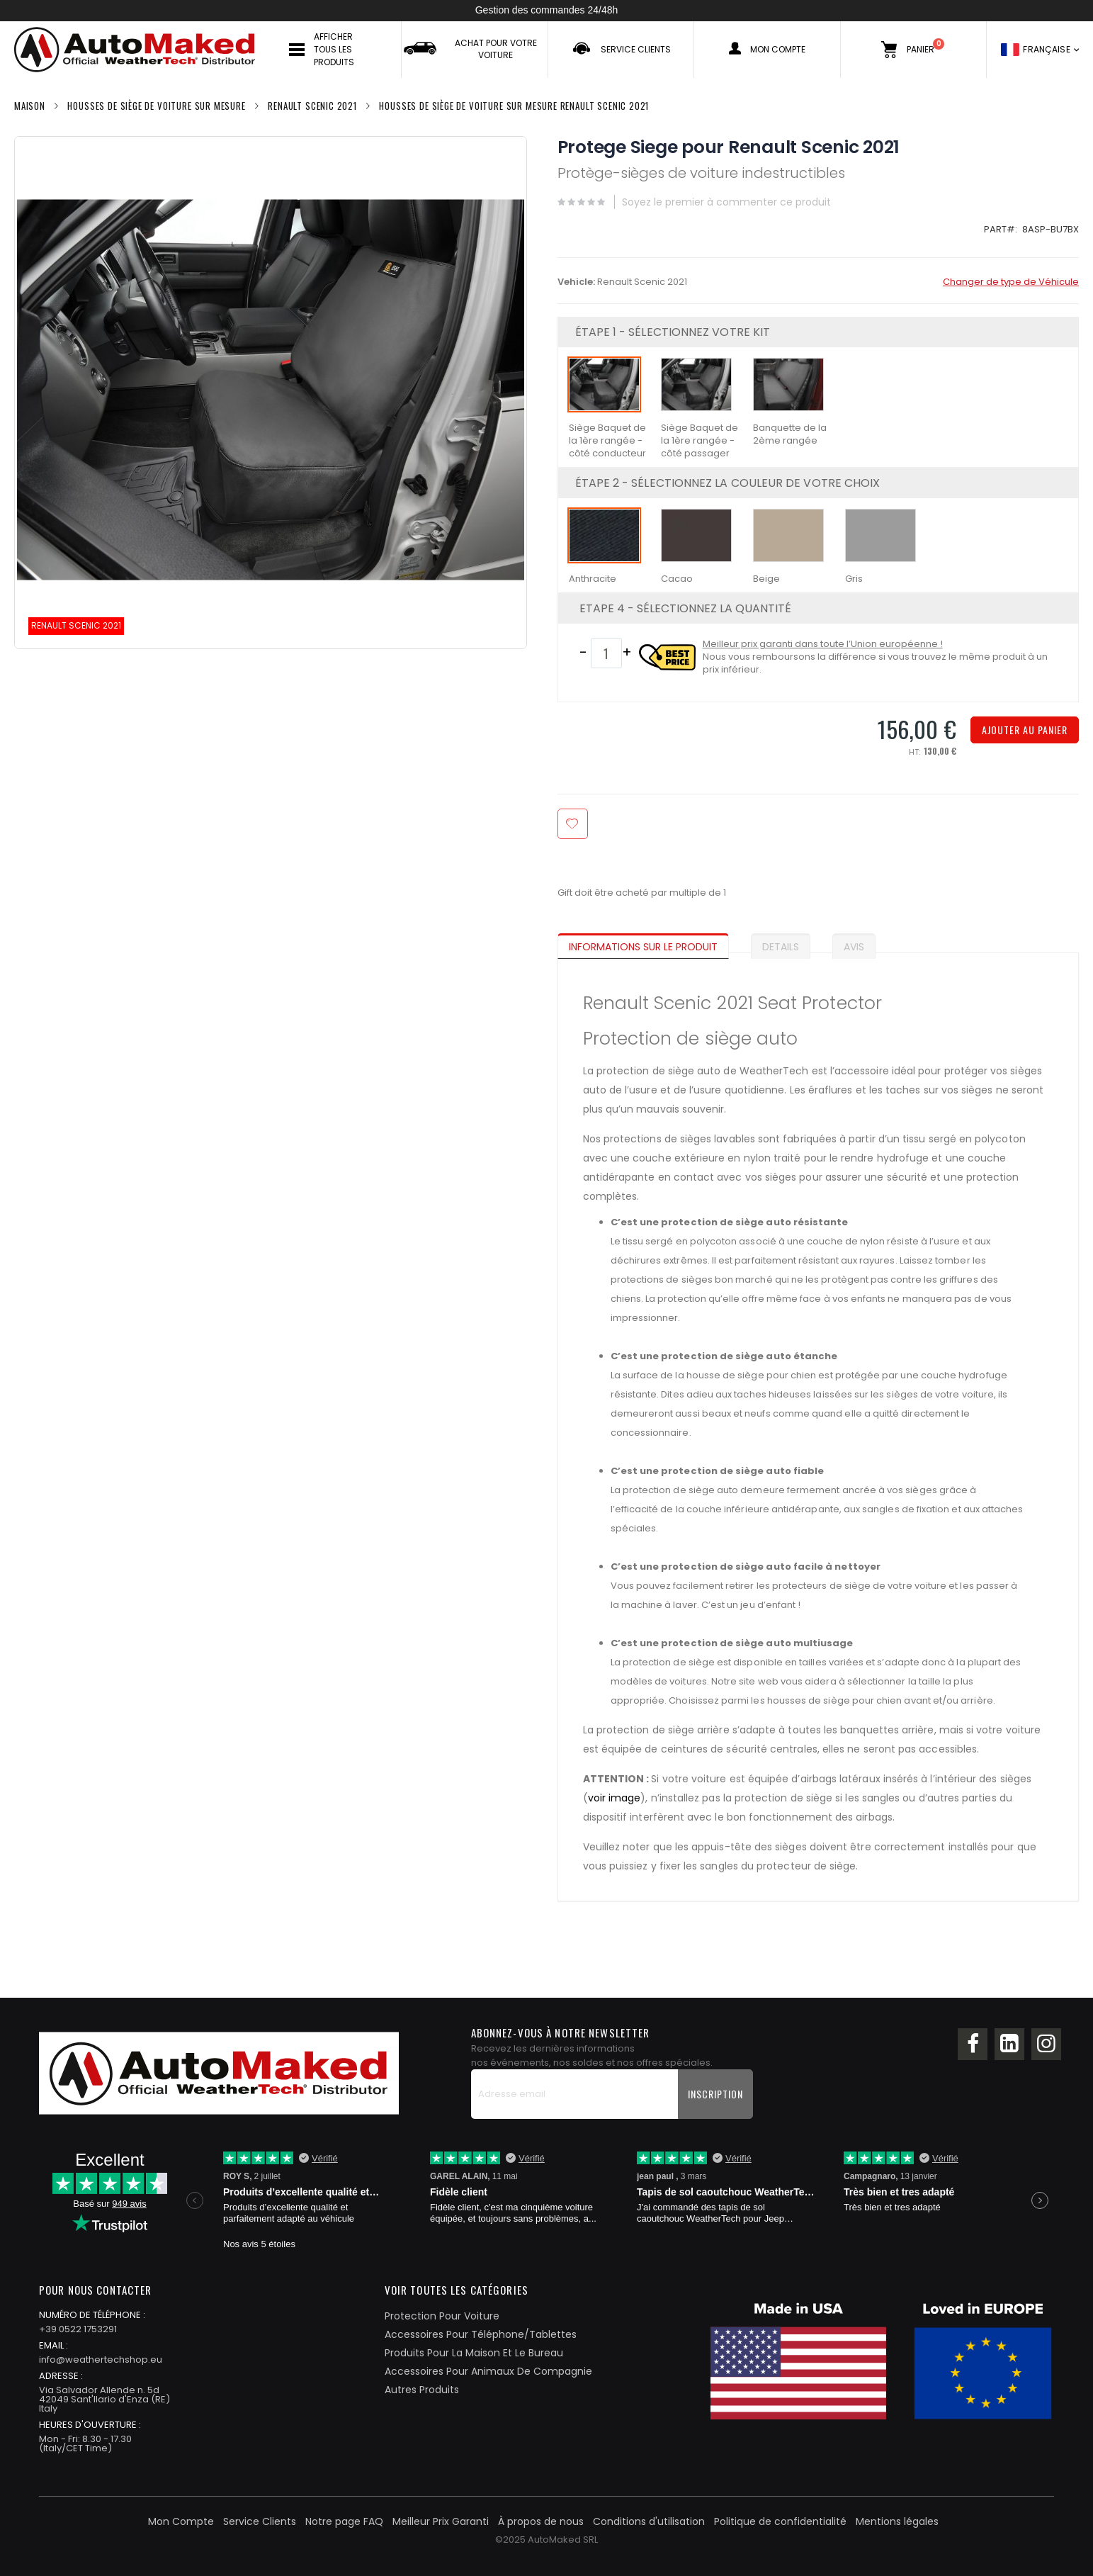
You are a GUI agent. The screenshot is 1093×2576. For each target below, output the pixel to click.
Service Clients (259, 2521)
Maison (29, 106)
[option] (604, 384)
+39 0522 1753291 (78, 2329)
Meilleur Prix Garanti (440, 2521)
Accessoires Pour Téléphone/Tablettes (481, 2334)
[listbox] (818, 412)
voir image (614, 1798)
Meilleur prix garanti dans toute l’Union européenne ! (823, 644)
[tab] (653, 943)
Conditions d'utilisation (649, 2521)
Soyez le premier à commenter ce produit (726, 202)
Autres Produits (422, 2390)
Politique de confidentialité (780, 2521)
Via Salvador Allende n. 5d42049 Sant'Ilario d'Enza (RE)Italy (104, 2399)
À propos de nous (541, 2521)
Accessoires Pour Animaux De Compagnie (488, 2371)
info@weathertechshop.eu (100, 2359)
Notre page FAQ (344, 2521)
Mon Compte (181, 2521)
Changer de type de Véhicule (1011, 281)
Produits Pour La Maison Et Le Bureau (474, 2353)
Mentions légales (897, 2521)
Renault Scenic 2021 (312, 106)
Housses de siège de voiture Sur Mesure (156, 106)
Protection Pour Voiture (442, 2316)
